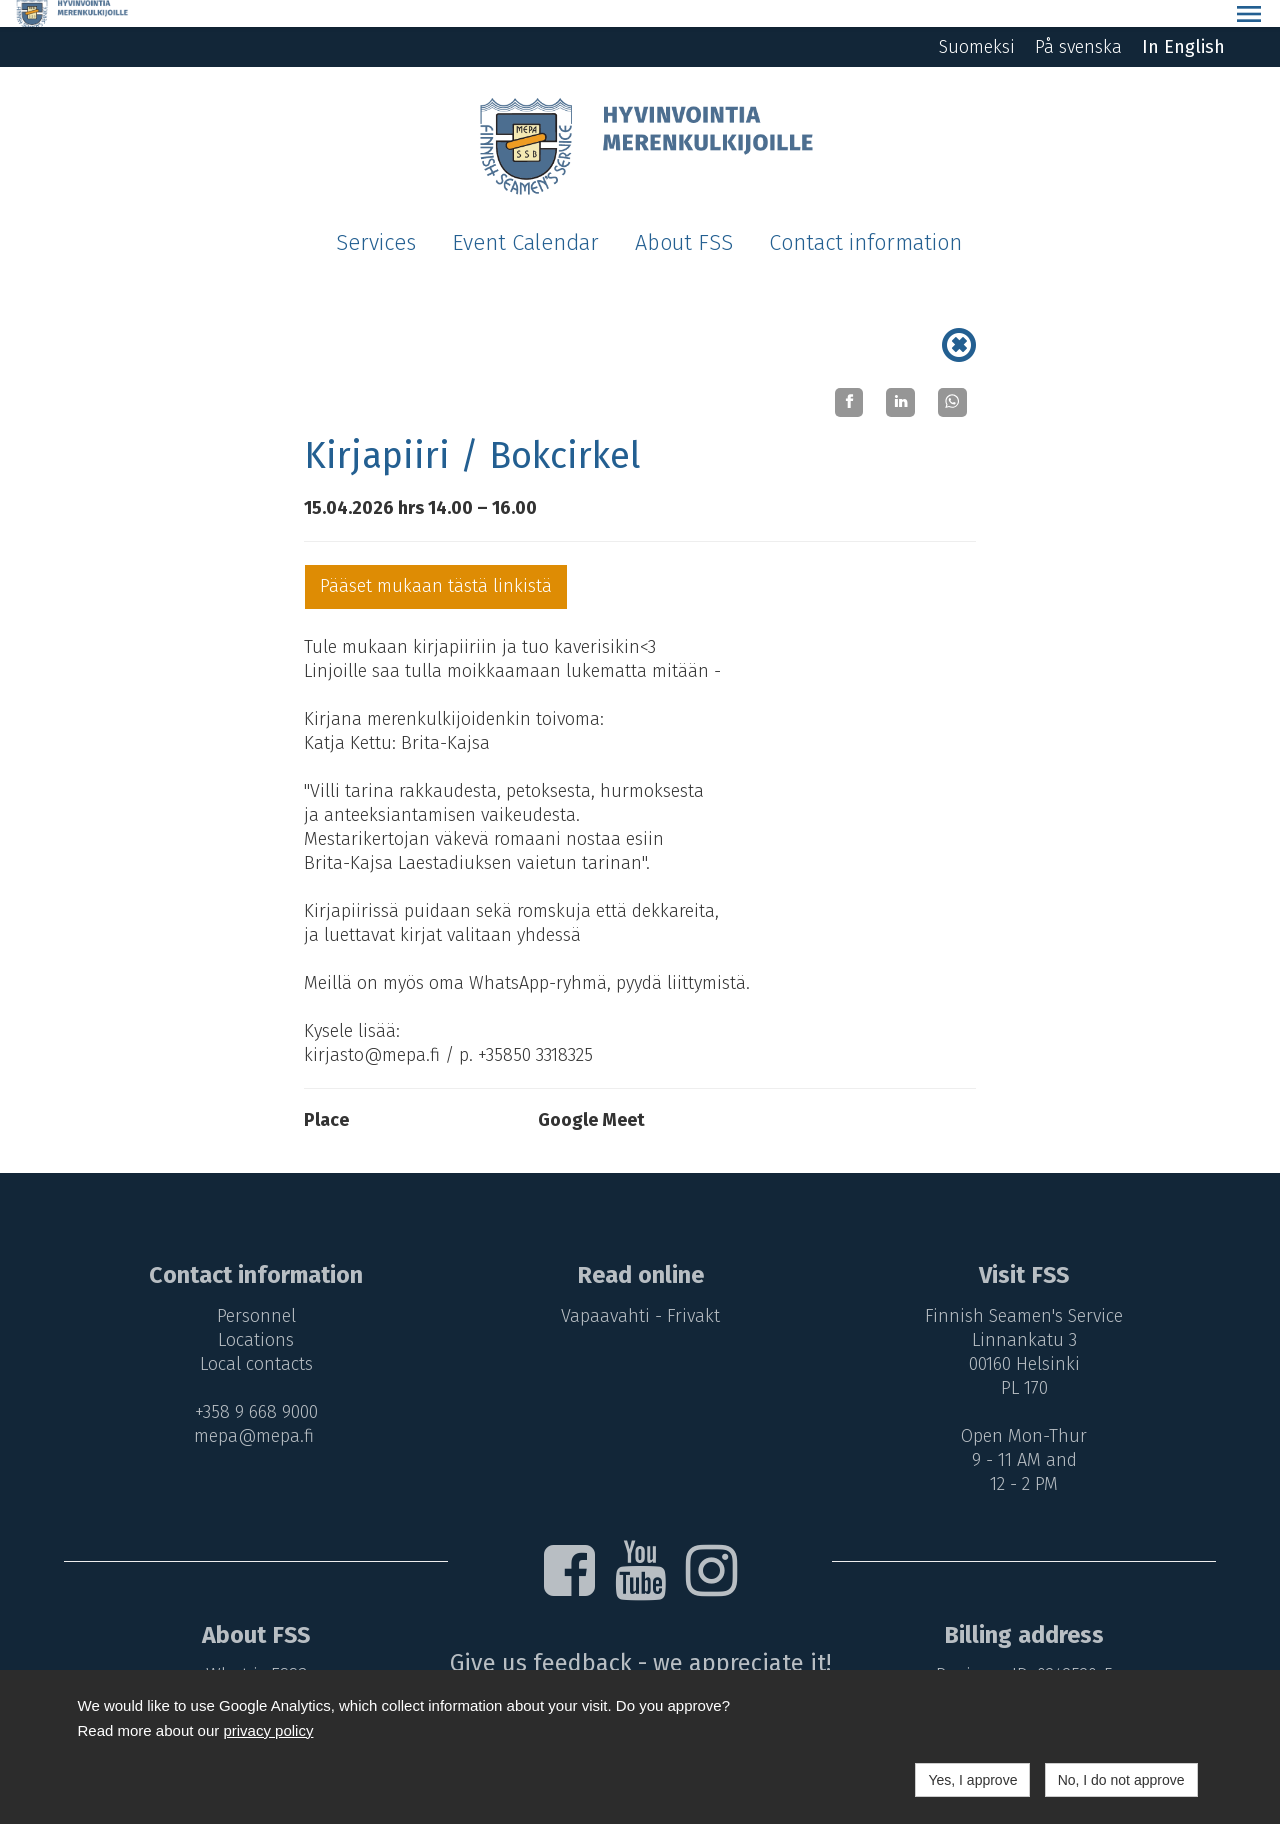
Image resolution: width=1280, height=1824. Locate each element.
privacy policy (268, 1730)
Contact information (865, 216)
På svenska (1078, 20)
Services (376, 216)
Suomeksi (977, 20)
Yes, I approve (972, 1780)
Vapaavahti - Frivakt (639, 1289)
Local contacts (251, 1337)
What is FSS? (251, 1648)
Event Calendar (525, 216)
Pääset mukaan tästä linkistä (436, 559)
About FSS (684, 216)
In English (1183, 20)
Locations (251, 1313)
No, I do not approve (1121, 1780)
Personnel (251, 1289)
